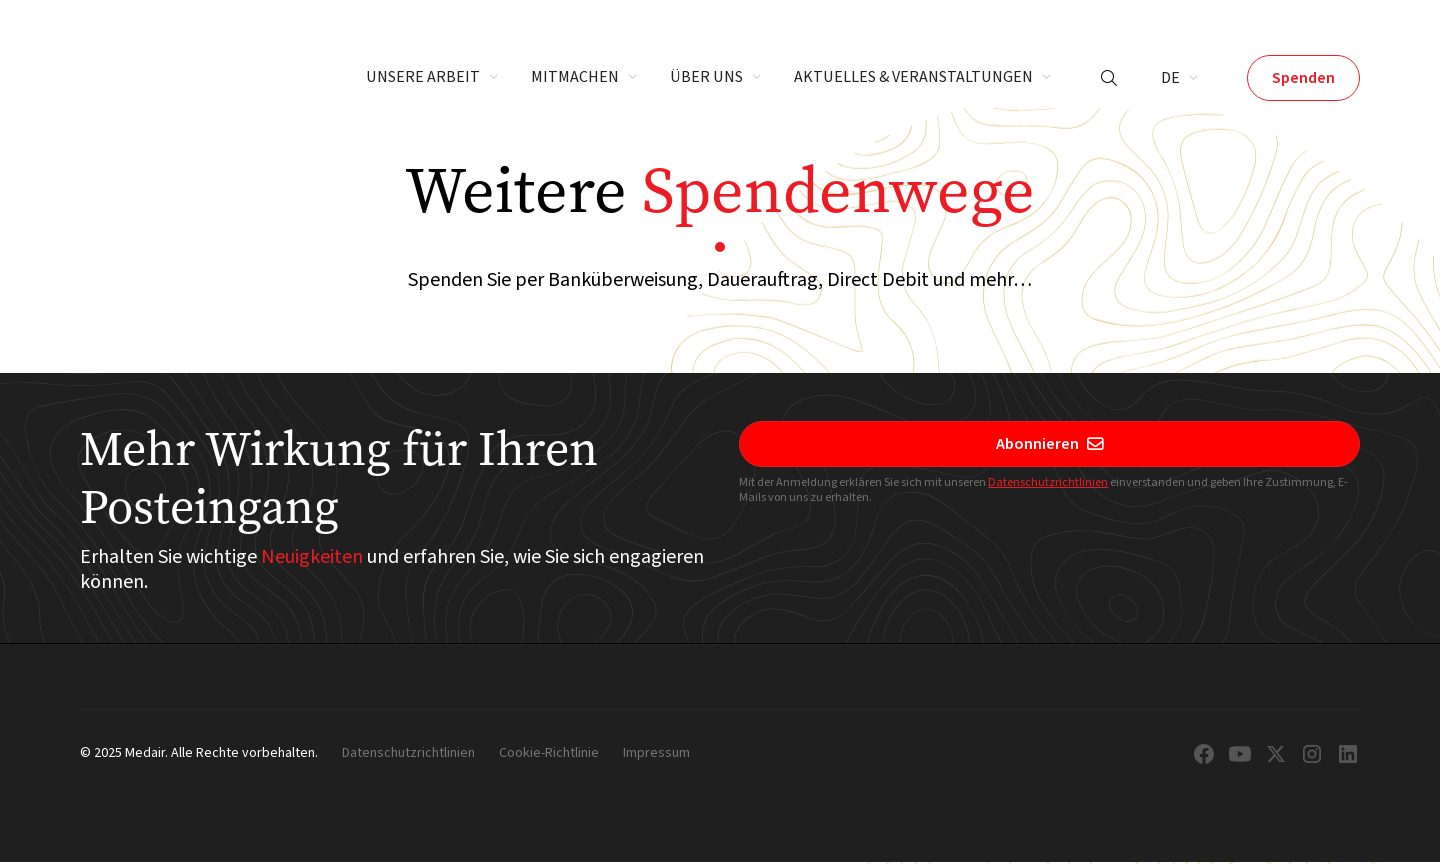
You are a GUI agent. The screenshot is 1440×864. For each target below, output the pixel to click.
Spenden (1303, 78)
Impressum (656, 754)
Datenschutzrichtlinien (1048, 482)
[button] (432, 78)
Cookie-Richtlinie (549, 754)
